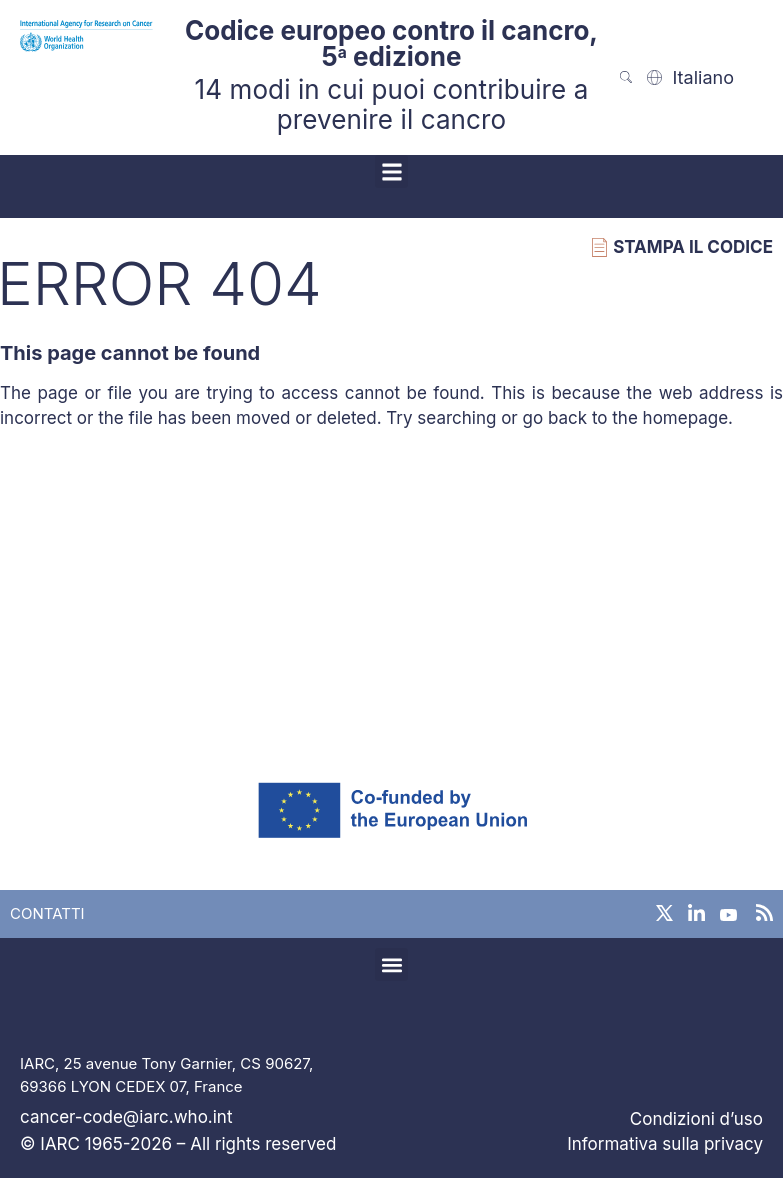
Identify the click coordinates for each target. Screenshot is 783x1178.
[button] (391, 171)
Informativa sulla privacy (665, 1144)
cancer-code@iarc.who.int (126, 1117)
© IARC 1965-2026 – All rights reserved (178, 1144)
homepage (686, 418)
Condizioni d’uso (696, 1119)
